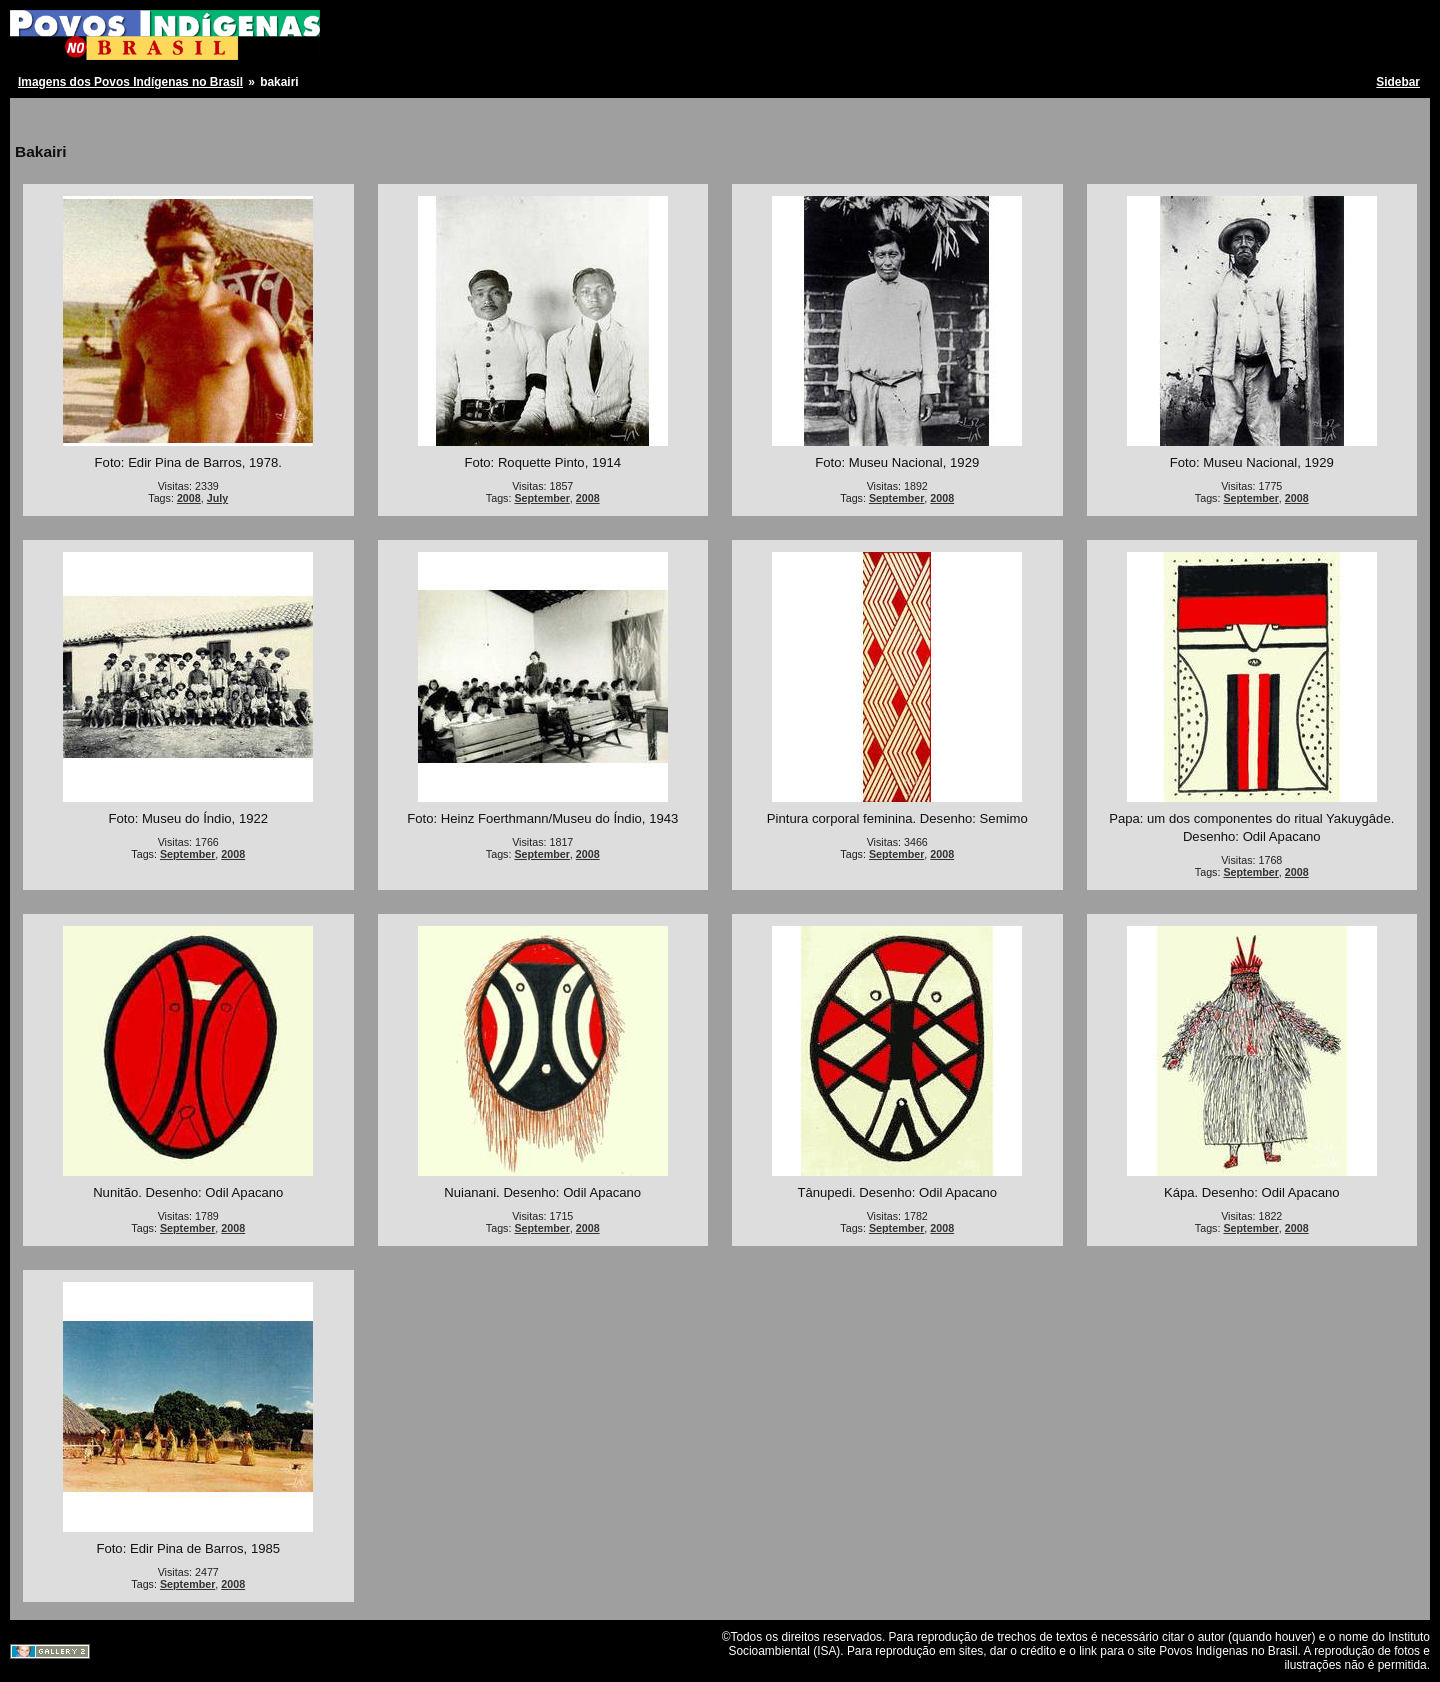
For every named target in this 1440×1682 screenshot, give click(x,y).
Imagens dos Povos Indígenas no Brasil (130, 82)
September (541, 498)
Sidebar (1398, 82)
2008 (189, 498)
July (217, 498)
